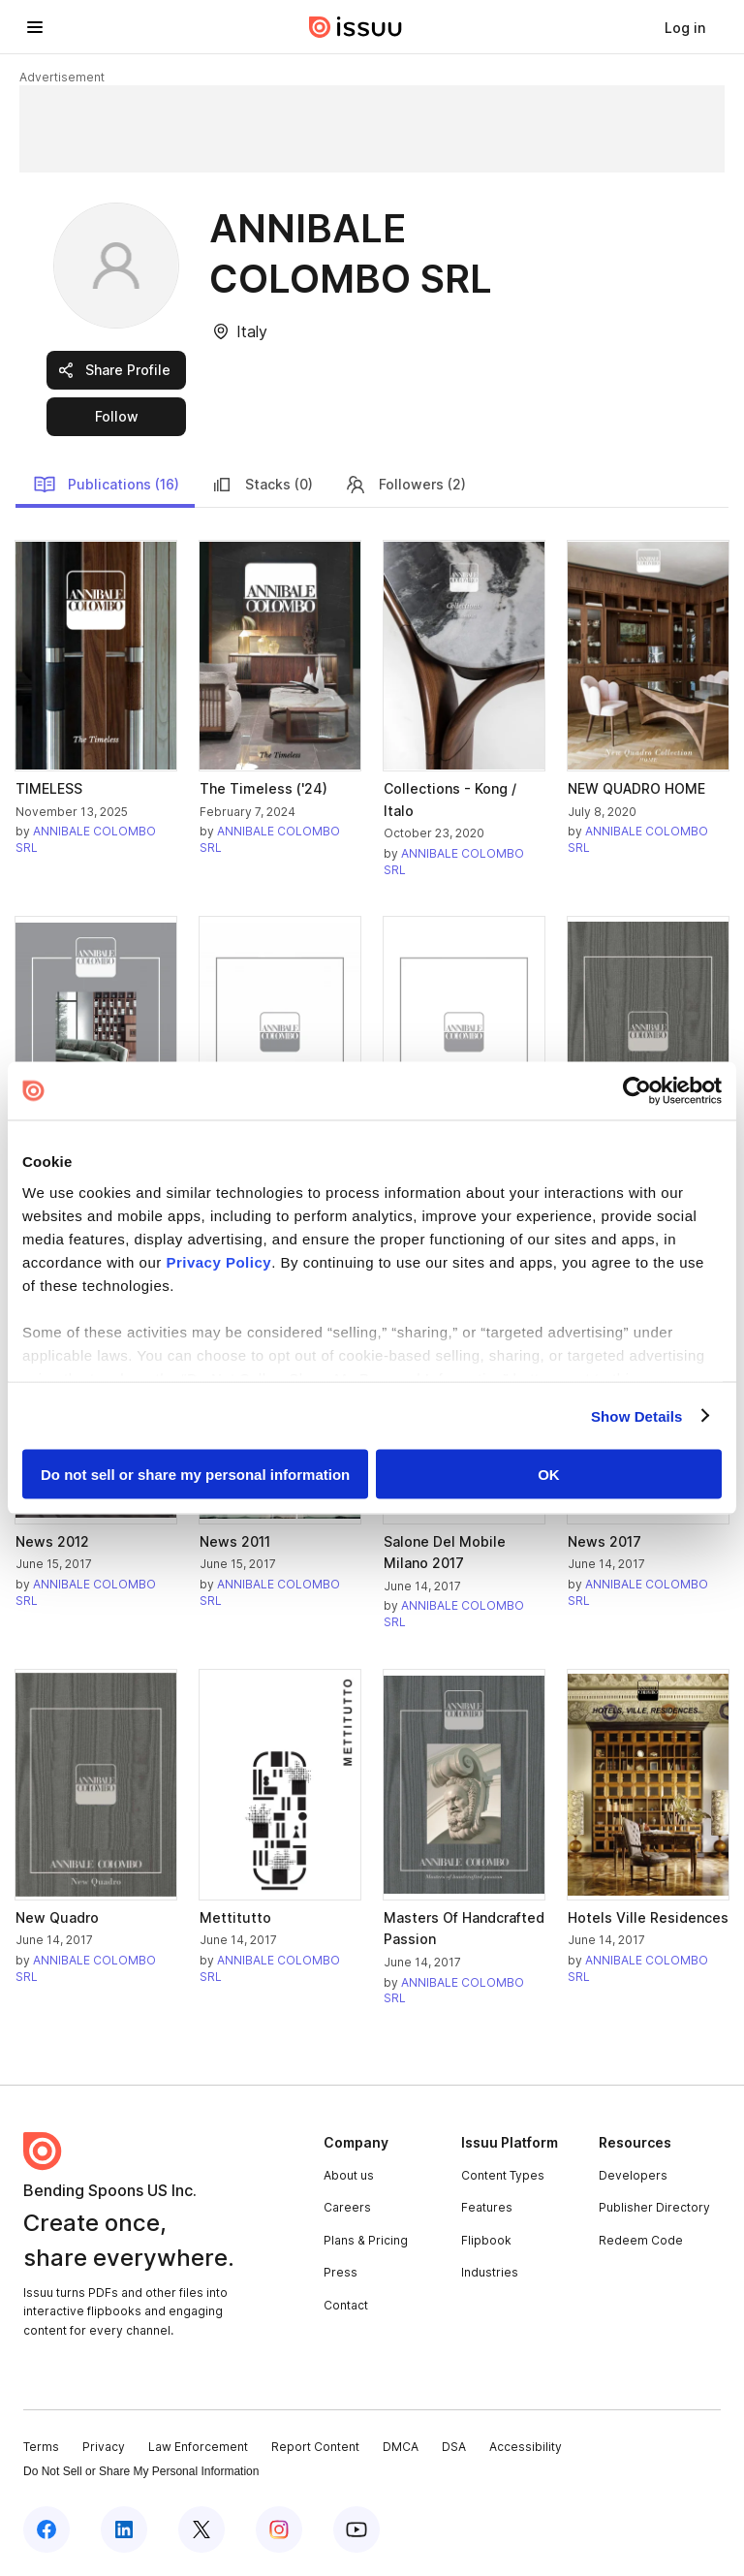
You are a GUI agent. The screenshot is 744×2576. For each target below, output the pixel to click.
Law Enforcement (198, 2446)
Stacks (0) (261, 484)
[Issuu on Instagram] (279, 2529)
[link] (685, 27)
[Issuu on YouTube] (356, 2529)
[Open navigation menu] (35, 27)
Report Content (315, 2446)
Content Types (502, 2175)
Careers (347, 2207)
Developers (633, 2175)
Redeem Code (641, 2240)
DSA (454, 2446)
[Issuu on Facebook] (46, 2529)
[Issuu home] (355, 27)
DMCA (400, 2446)
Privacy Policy (218, 1261)
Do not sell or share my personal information (195, 1474)
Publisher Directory (654, 2207)
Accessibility (525, 2446)
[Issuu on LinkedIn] (124, 2529)
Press (340, 2272)
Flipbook (486, 2240)
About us (349, 2175)
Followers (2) (405, 484)
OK (549, 1474)
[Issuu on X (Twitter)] (201, 2529)
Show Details (637, 1415)
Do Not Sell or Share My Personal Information (141, 2471)
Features (486, 2207)
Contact (346, 2305)
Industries (489, 2272)
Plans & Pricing (366, 2240)
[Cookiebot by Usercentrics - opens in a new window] (637, 1091)
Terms (41, 2446)
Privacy (103, 2446)
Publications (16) (106, 484)
